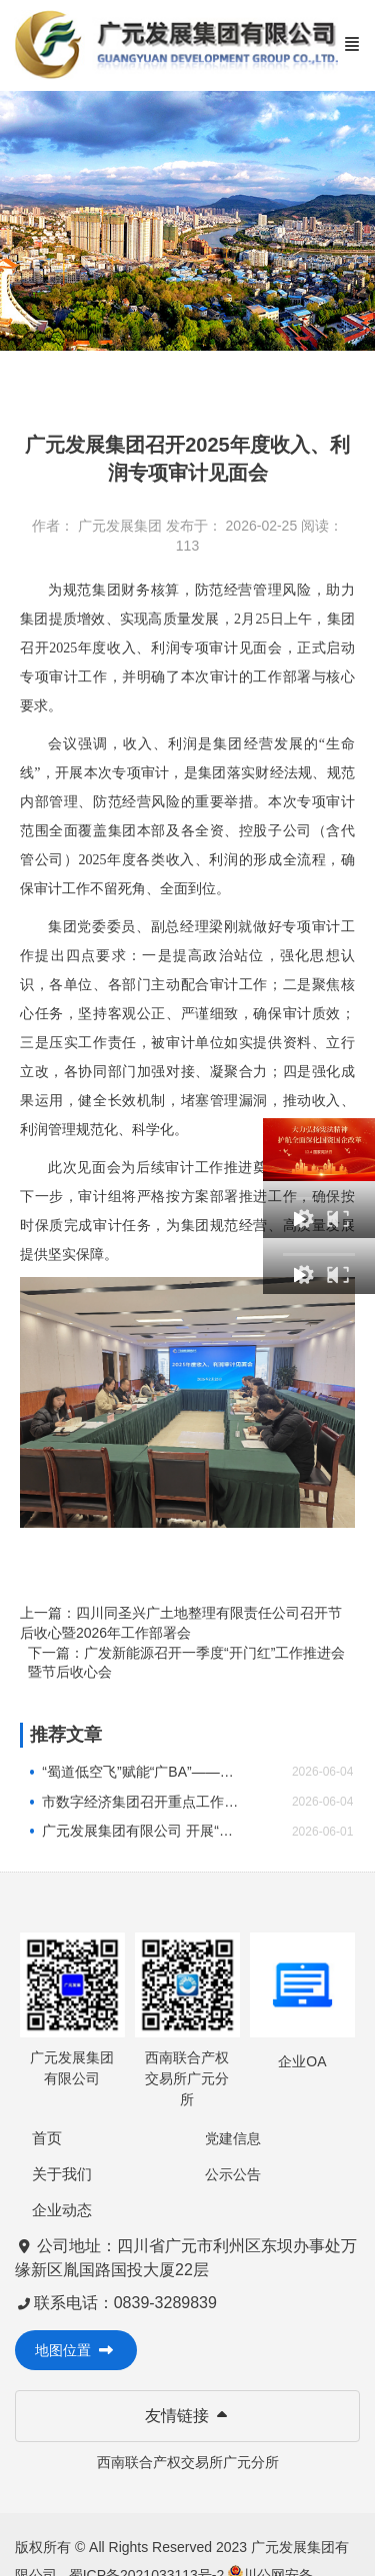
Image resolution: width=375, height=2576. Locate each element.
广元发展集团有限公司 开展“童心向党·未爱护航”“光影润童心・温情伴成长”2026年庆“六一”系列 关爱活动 (141, 1831)
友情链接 (187, 2415)
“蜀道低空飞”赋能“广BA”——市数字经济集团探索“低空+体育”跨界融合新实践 (141, 1772)
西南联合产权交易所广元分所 (188, 2462)
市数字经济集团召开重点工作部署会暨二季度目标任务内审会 (141, 1802)
